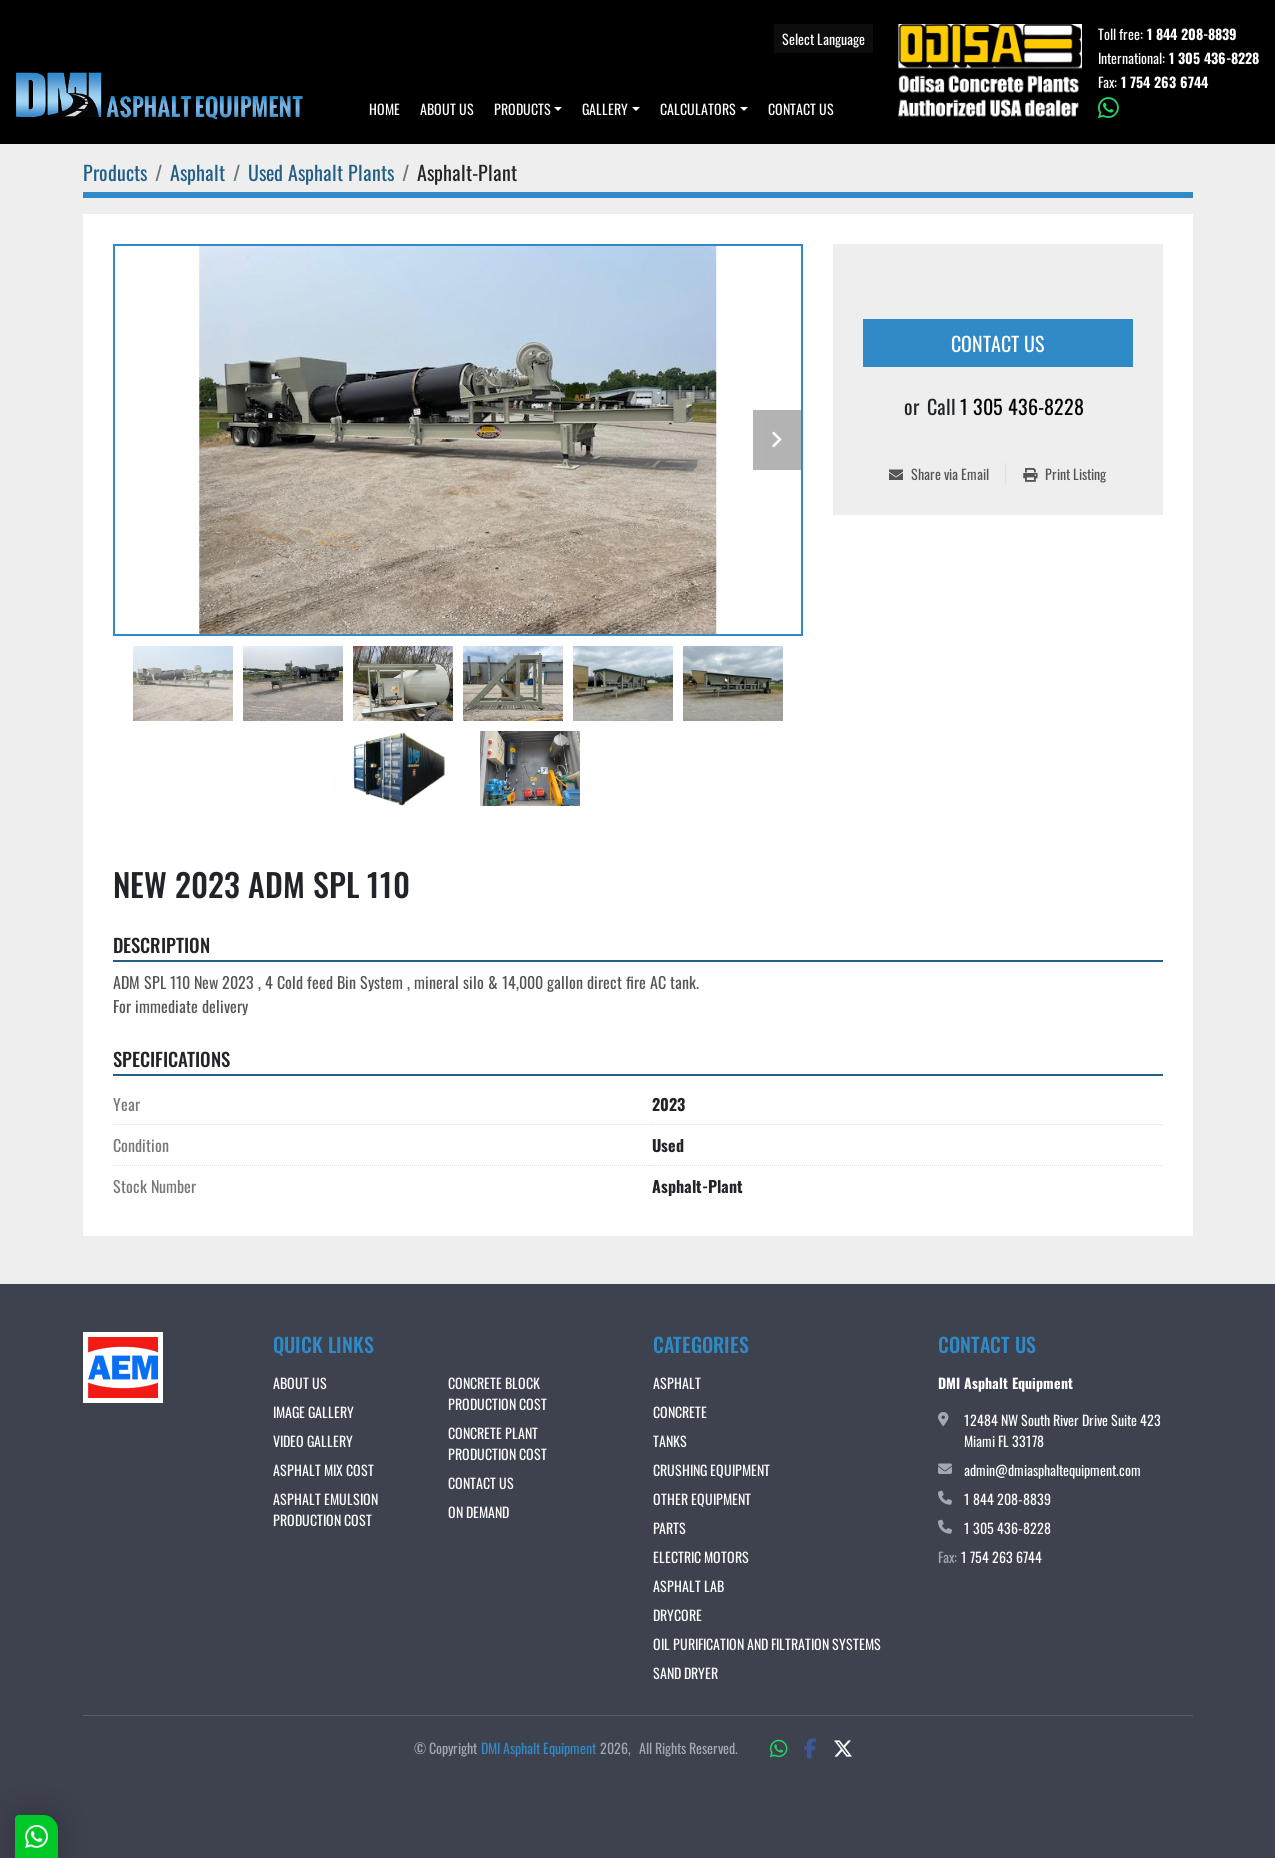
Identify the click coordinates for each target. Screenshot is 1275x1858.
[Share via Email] (947, 473)
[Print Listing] (1064, 473)
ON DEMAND (478, 1511)
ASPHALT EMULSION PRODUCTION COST (325, 1509)
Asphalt (677, 1382)
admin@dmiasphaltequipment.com (1052, 1469)
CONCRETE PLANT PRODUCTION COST (497, 1443)
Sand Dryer (685, 1672)
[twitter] (843, 1747)
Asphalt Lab (688, 1585)
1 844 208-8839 (1192, 34)
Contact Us (801, 108)
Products (522, 108)
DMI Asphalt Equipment (538, 1747)
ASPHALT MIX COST (323, 1469)
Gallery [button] (605, 108)
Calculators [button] (698, 108)
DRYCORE (677, 1614)
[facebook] (810, 1747)
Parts (669, 1527)
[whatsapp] (1178, 108)
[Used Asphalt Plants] (321, 172)
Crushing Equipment (711, 1469)
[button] (528, 108)
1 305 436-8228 (1214, 58)
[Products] (115, 172)
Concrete (680, 1411)
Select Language (823, 38)
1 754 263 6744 (1164, 82)
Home (384, 108)
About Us (447, 108)
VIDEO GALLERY (313, 1440)
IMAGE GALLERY (313, 1411)
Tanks (670, 1440)
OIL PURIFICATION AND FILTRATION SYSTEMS (767, 1643)
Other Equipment (702, 1498)
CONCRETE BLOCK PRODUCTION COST (497, 1393)
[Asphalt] (197, 172)
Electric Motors (701, 1556)
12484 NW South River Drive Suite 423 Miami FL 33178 (1062, 1430)
